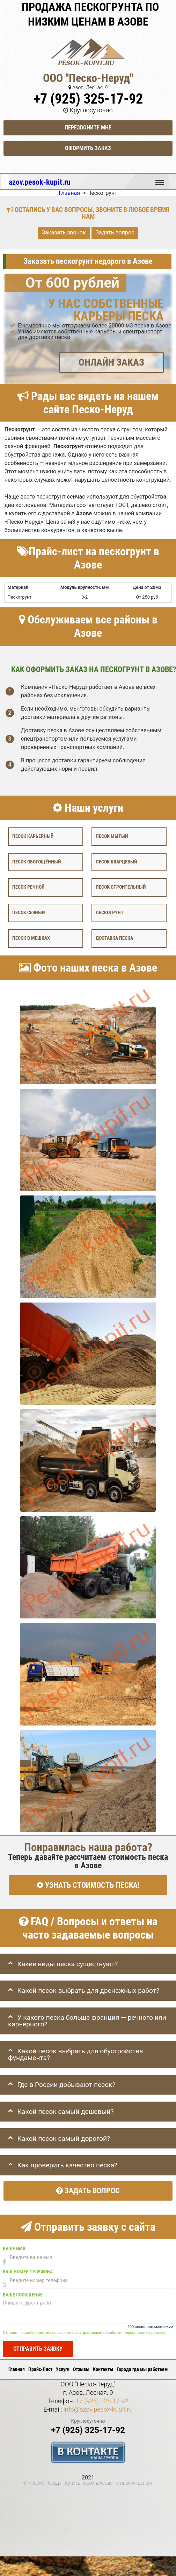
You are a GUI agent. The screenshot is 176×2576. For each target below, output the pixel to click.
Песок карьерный (32, 836)
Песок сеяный (28, 913)
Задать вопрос (115, 233)
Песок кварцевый (116, 862)
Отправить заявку (38, 2348)
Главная (16, 2369)
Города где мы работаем (142, 2369)
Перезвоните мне (88, 127)
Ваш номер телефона (28, 2272)
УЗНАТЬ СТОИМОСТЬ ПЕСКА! (88, 1885)
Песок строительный (121, 887)
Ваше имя (14, 2249)
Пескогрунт (110, 913)
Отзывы (81, 2369)
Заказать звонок (64, 233)
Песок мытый (112, 836)
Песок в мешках (31, 938)
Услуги (62, 2369)
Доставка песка (114, 938)
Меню (159, 179)
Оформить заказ (88, 148)
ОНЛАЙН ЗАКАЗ (111, 362)
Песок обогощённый (36, 862)
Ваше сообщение (23, 2295)
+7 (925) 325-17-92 (88, 99)
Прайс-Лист (40, 2369)
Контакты (103, 2369)
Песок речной (28, 887)
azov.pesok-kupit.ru (40, 181)
